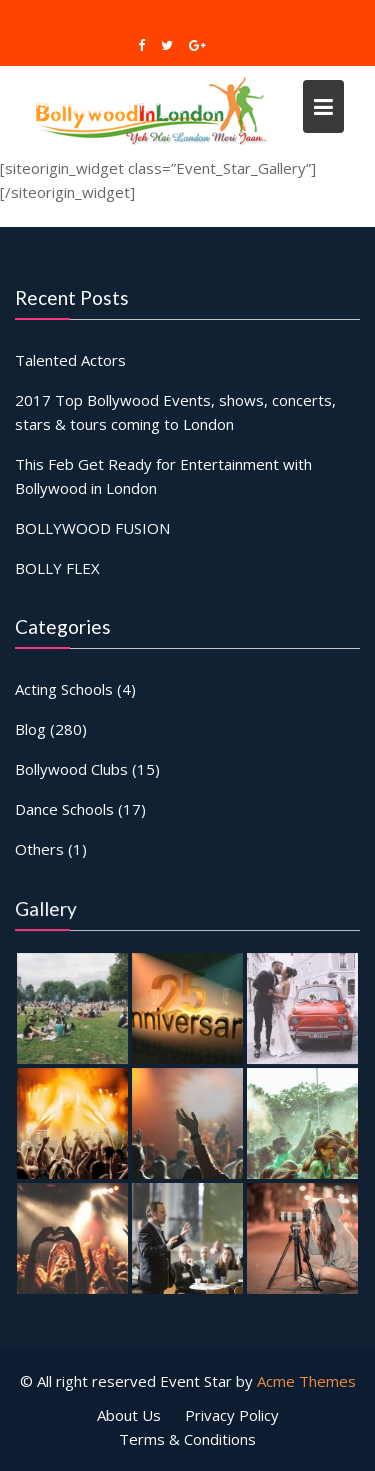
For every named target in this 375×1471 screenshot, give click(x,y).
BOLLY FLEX (57, 567)
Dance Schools (64, 809)
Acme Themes (306, 1381)
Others (39, 849)
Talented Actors (70, 359)
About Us (129, 1415)
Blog (30, 729)
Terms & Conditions (187, 1439)
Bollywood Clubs (71, 769)
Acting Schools (64, 689)
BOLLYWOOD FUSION (92, 527)
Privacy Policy (232, 1415)
